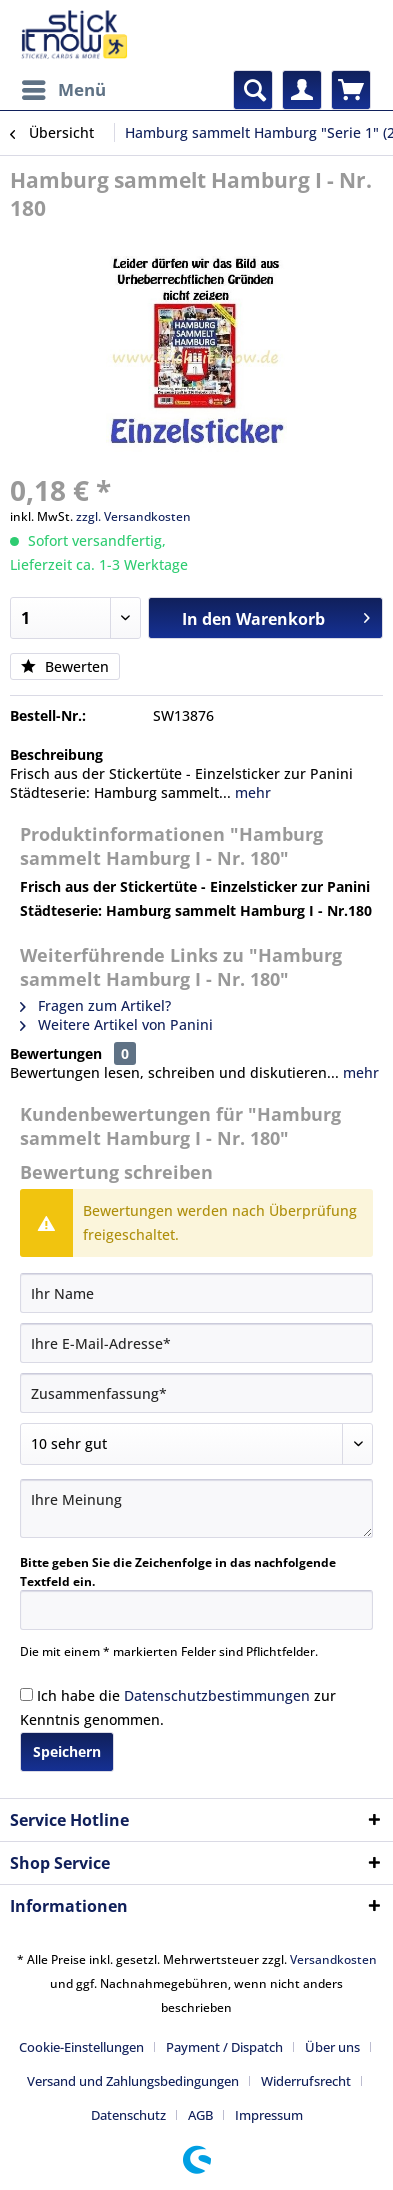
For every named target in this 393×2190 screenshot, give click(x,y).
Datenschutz (128, 2115)
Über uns (332, 2047)
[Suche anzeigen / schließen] (253, 90)
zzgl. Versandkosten (133, 516)
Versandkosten (333, 1959)
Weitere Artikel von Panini (116, 1024)
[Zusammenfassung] (196, 1393)
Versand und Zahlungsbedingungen (133, 2081)
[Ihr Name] (196, 1293)
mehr (251, 792)
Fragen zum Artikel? (95, 1005)
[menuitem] (63, 90)
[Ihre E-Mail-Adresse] (196, 1343)
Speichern (67, 1751)
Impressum (269, 2115)
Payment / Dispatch (224, 2047)
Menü (64, 87)
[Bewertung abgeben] (196, 1444)
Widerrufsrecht (306, 2081)
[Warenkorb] (351, 90)
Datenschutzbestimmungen (217, 1695)
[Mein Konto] (302, 90)
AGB (200, 2115)
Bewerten (65, 666)
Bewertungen (56, 1053)
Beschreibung (56, 754)
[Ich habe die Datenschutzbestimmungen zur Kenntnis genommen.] (26, 1694)
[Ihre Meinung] (196, 1508)
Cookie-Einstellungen (81, 2047)
